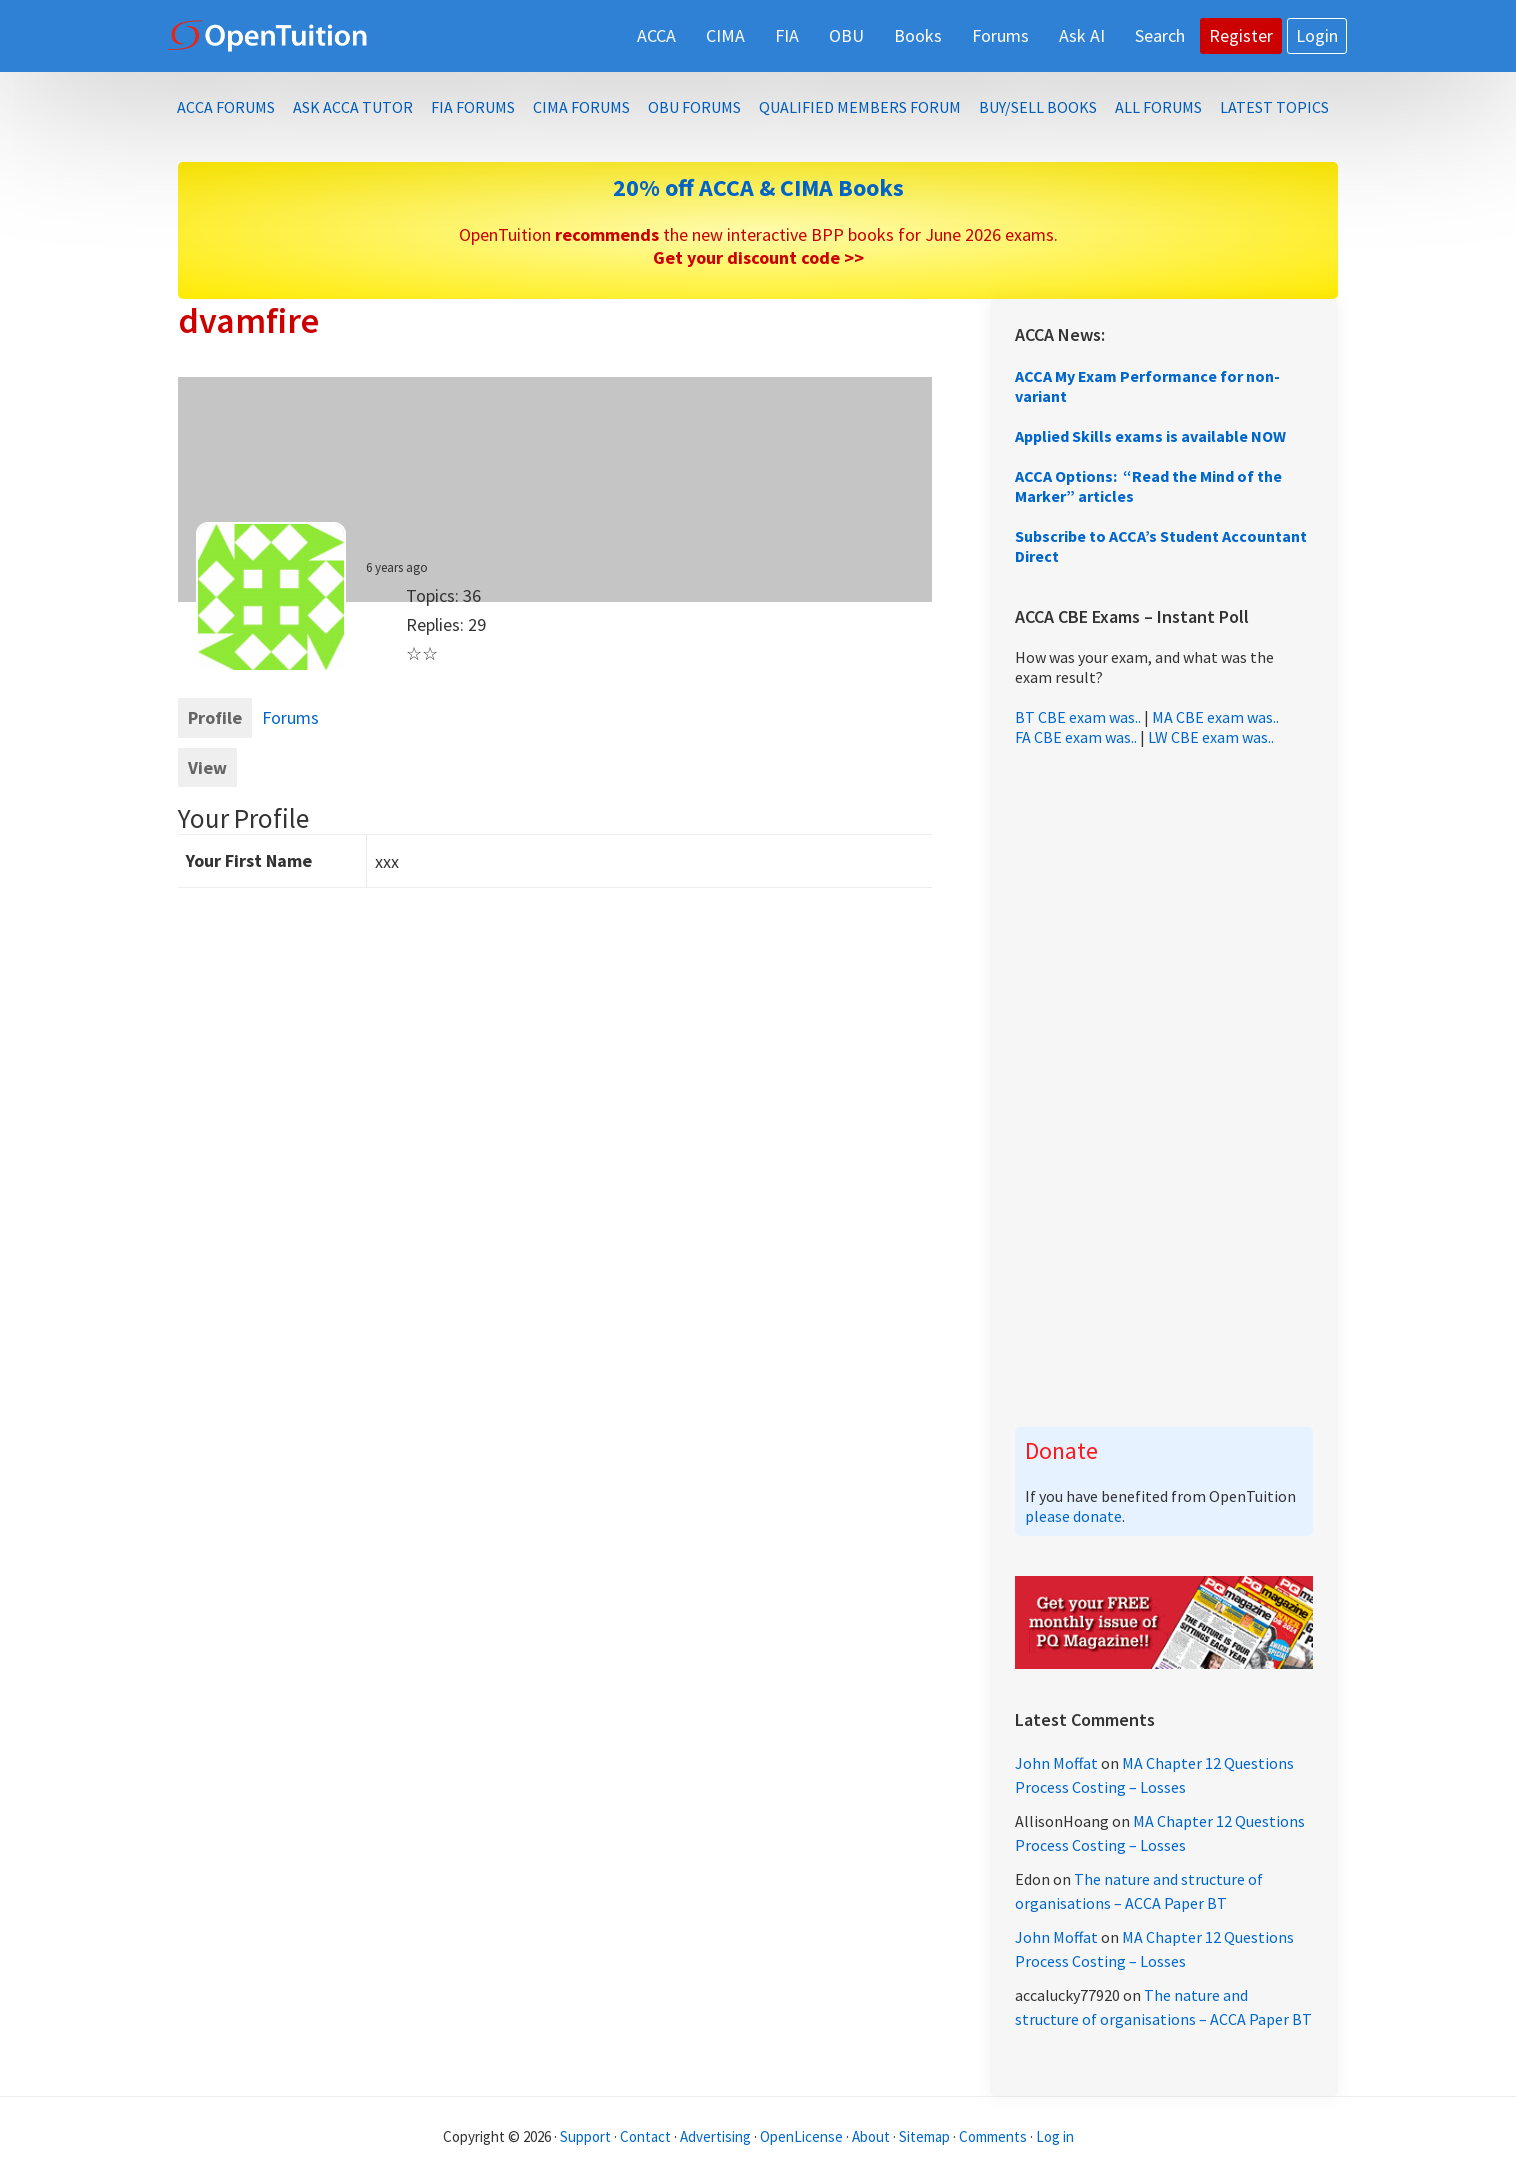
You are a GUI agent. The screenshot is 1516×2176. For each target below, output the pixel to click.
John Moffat (1056, 1763)
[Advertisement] (1164, 1087)
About (871, 2136)
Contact (645, 2136)
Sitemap (924, 2136)
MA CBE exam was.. (1215, 717)
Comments (994, 2136)
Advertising (715, 2136)
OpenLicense (803, 2136)
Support (585, 2136)
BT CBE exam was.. (1078, 717)
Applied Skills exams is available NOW (1150, 436)
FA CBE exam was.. (1076, 737)
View (207, 767)
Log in (1055, 2136)
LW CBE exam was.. (1211, 737)
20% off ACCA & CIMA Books (758, 187)
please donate (1073, 1516)
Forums (290, 717)
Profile (215, 717)
